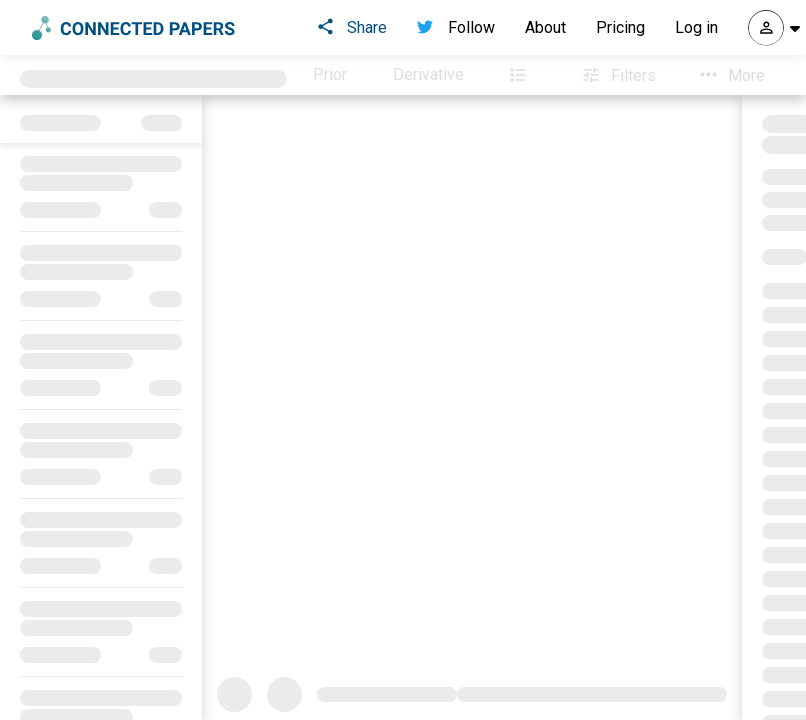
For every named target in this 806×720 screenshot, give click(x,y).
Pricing (620, 27)
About (545, 27)
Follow (456, 27)
